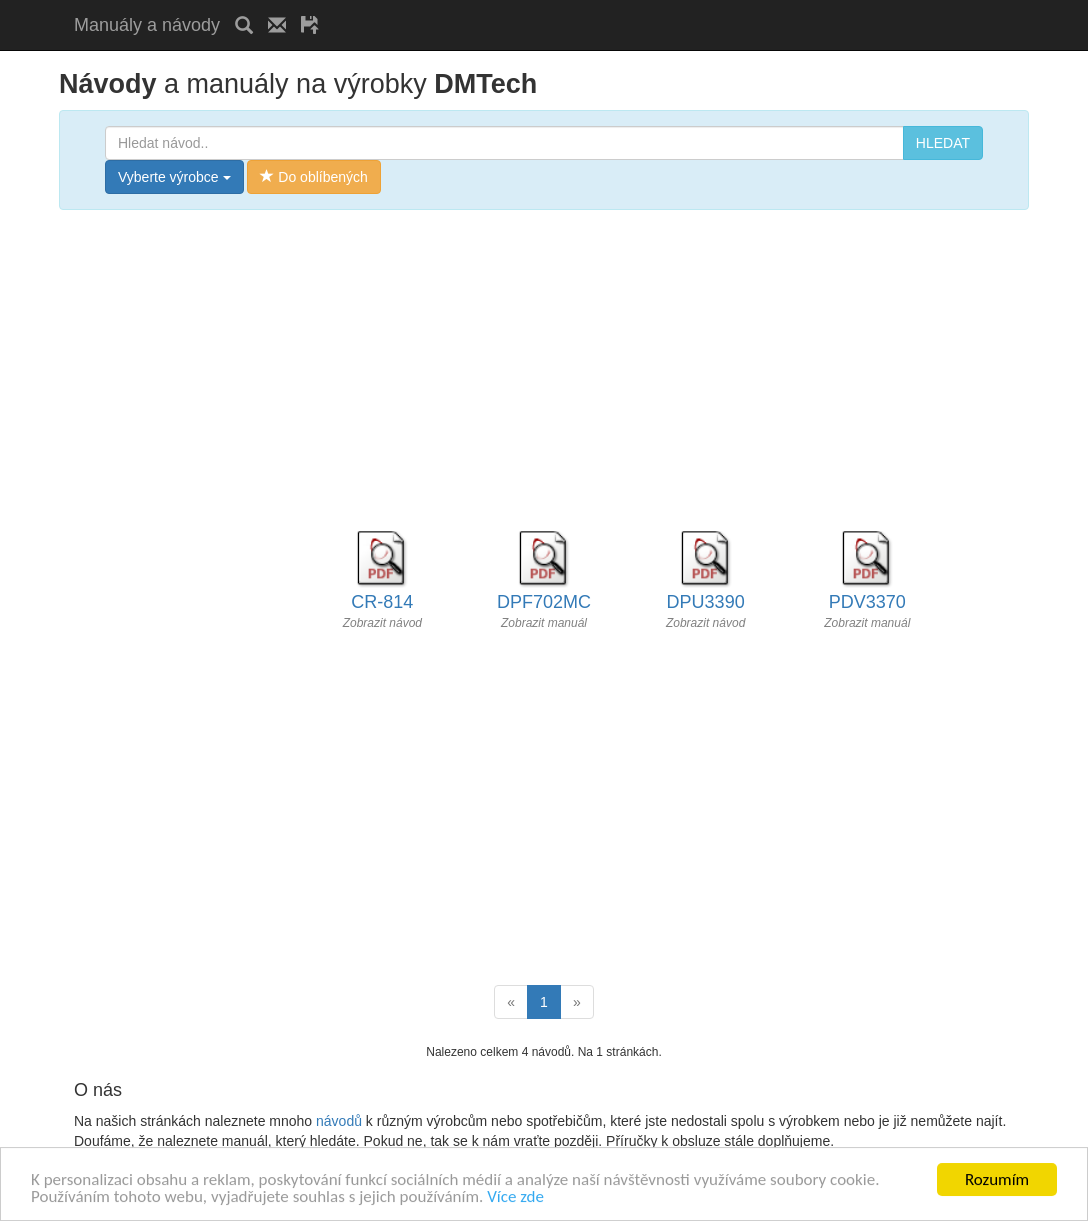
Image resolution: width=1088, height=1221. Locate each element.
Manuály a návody (147, 25)
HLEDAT (943, 143)
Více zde (515, 1197)
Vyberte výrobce (174, 177)
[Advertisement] (568, 7)
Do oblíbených (313, 177)
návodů (339, 1121)
